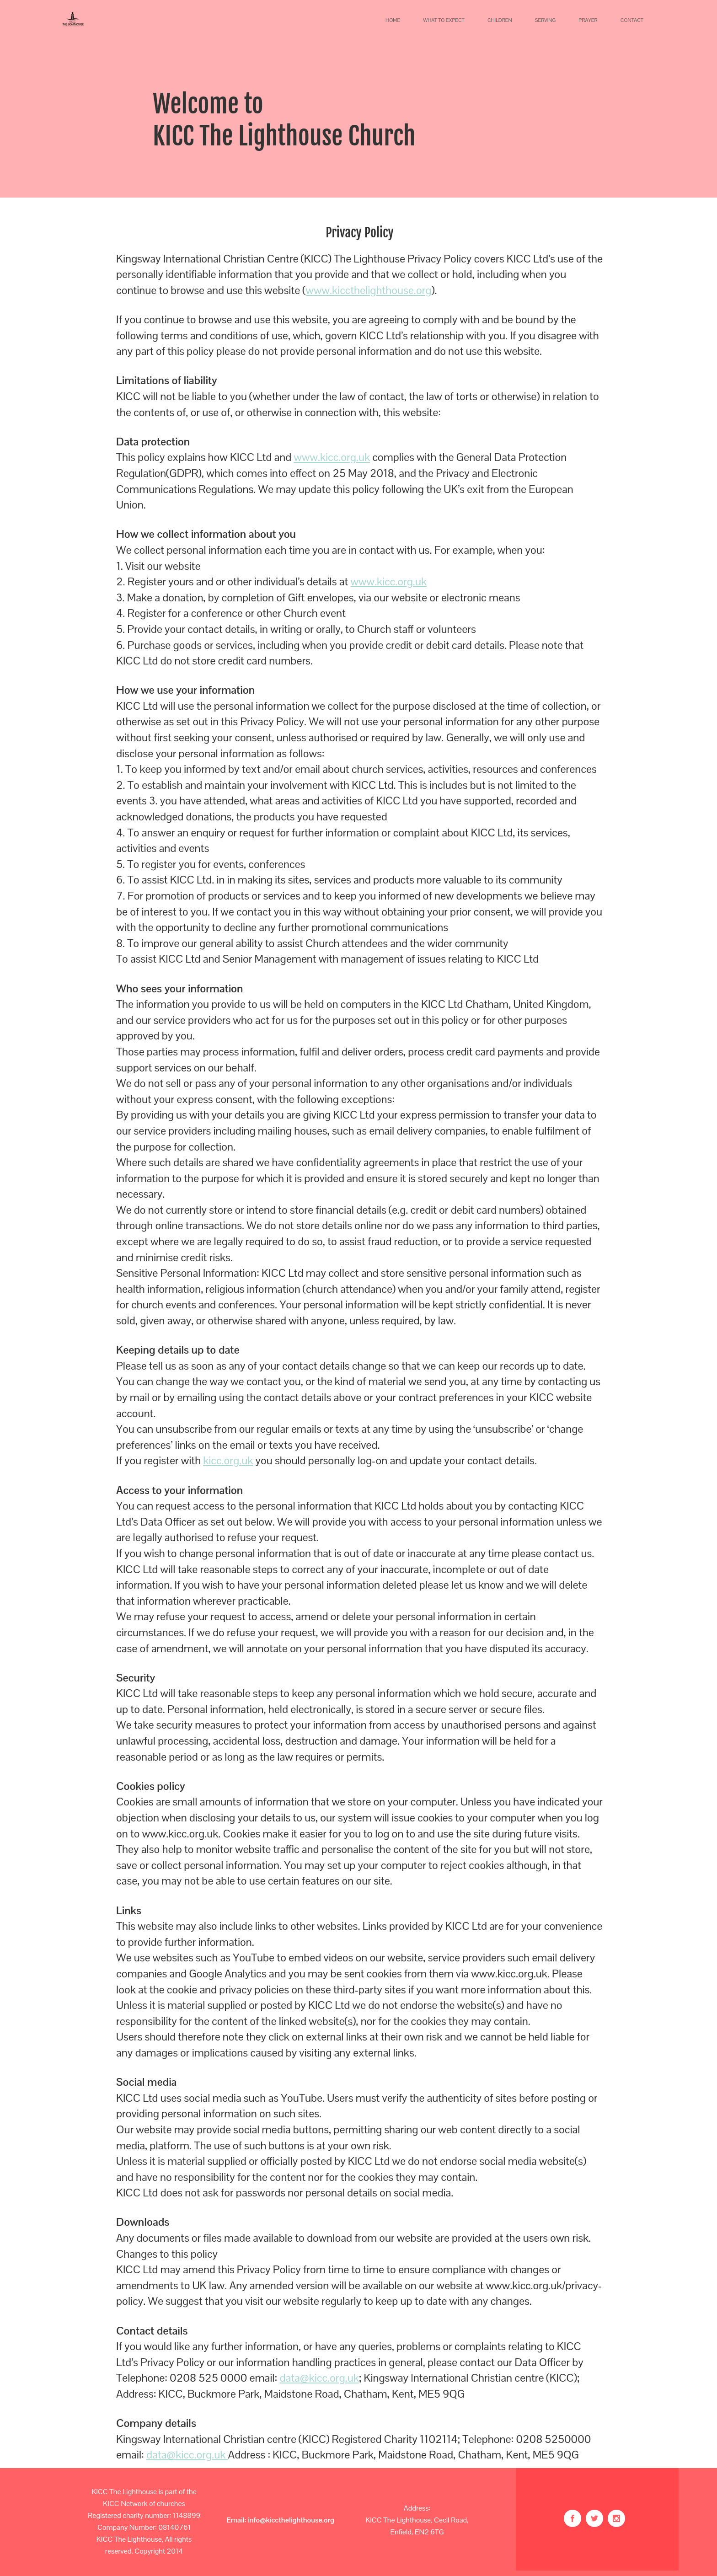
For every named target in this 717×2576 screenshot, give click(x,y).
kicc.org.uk (228, 1460)
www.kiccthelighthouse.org (369, 290)
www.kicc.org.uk (332, 457)
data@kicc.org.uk (318, 2378)
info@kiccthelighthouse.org (291, 2520)
